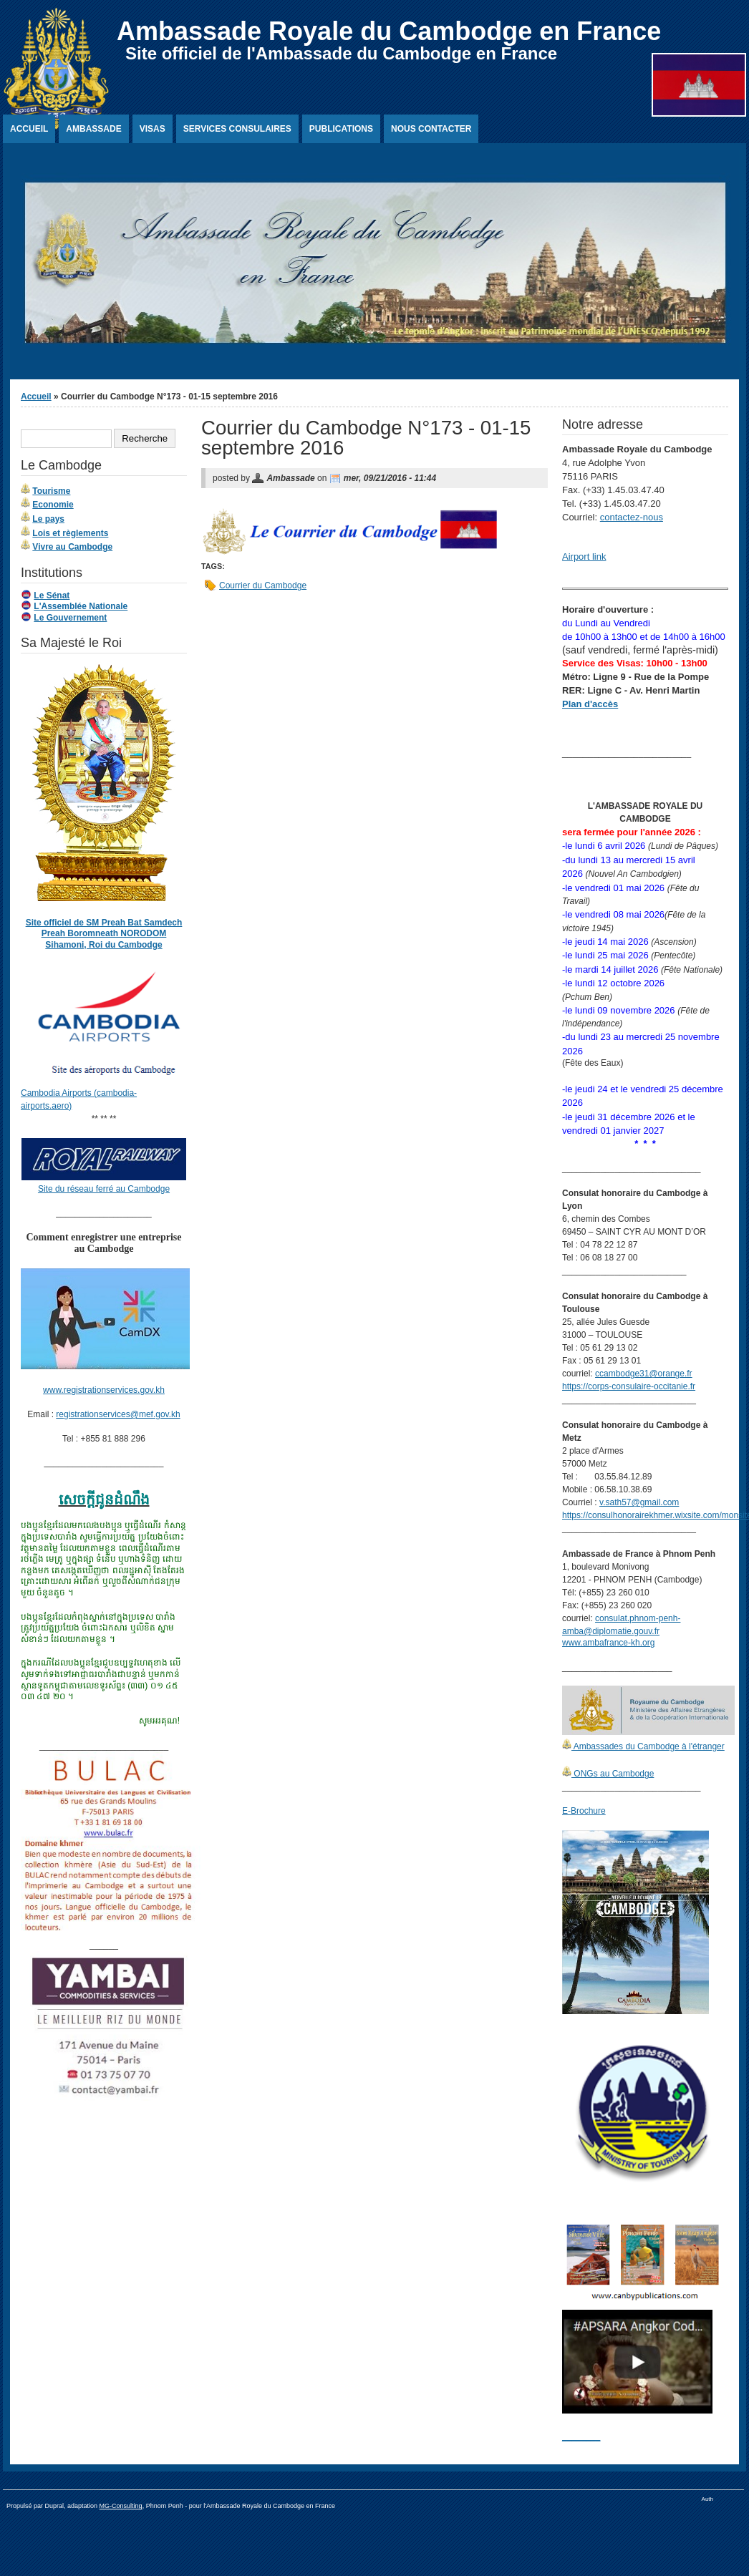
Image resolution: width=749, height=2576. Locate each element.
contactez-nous (631, 517)
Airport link (584, 556)
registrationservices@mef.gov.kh (118, 1414)
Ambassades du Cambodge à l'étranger (648, 1746)
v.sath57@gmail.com (639, 1502)
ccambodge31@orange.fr (643, 1374)
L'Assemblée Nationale (80, 606)
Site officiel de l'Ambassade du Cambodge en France (341, 53)
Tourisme (51, 491)
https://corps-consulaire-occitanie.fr (628, 1386)
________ (581, 2436)
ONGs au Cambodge (612, 1774)
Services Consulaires (237, 129)
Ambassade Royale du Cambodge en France (389, 31)
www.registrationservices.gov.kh (104, 1390)
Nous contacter (431, 129)
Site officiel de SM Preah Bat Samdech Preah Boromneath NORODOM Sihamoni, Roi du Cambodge (104, 934)
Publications (341, 129)
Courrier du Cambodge (262, 585)
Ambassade (93, 129)
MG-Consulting (121, 2505)
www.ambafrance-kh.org (608, 1643)
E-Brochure (584, 1811)
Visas (152, 129)
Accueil (29, 129)
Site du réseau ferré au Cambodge (104, 1189)
